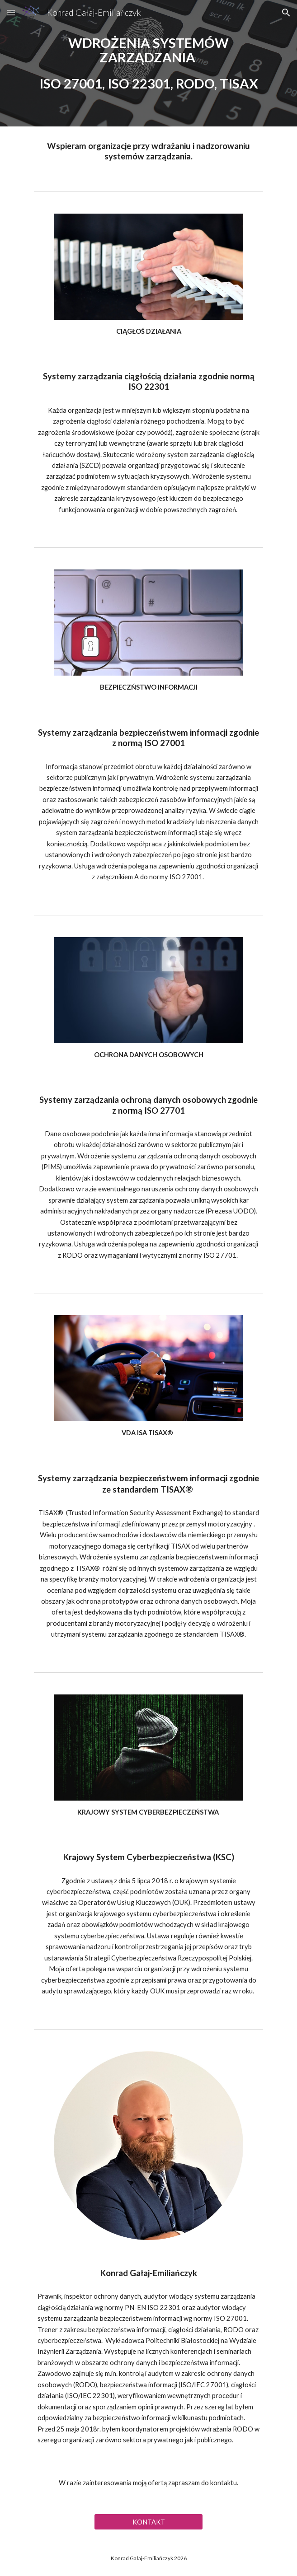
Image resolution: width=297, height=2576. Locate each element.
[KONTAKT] (148, 2521)
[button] (11, 12)
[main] (148, 63)
